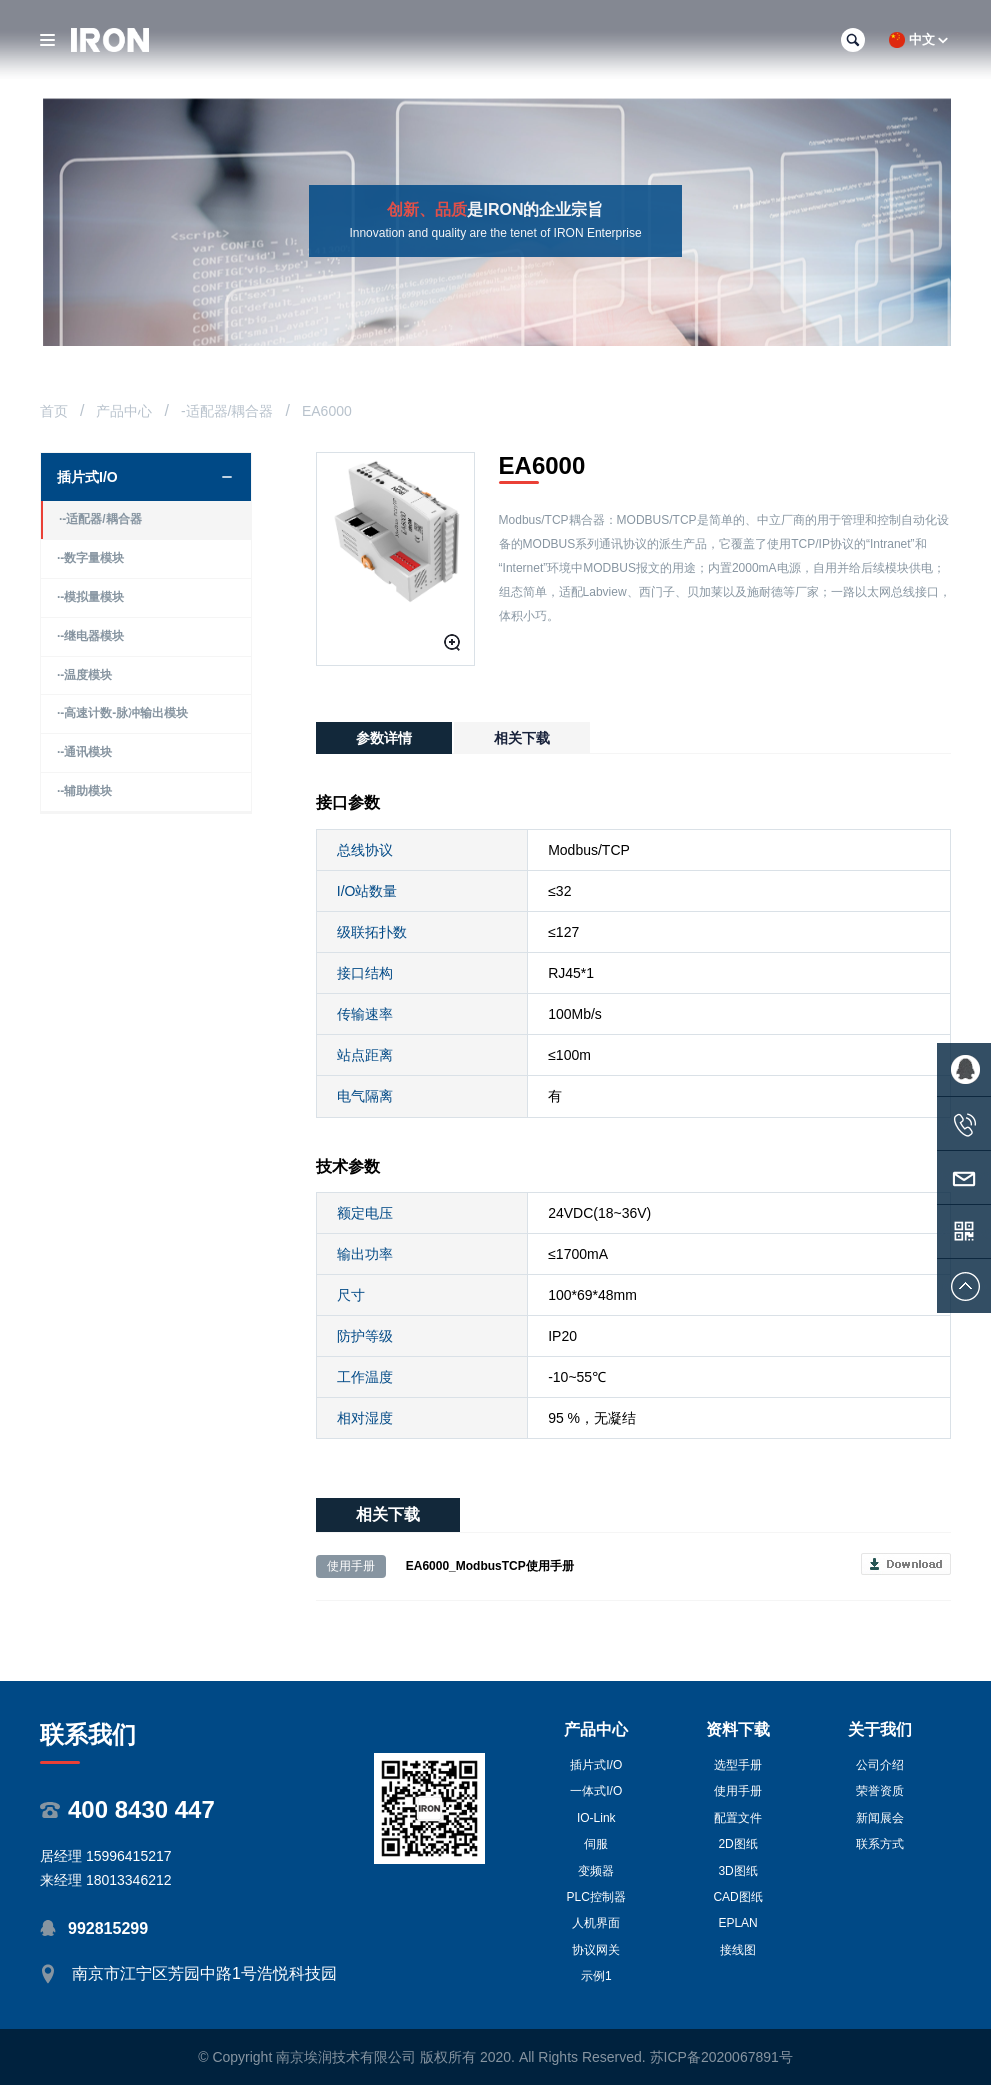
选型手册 (738, 1765)
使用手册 (738, 1791)
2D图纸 (737, 1844)
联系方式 (880, 1844)
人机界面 (596, 1923)
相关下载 (522, 738)
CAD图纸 (737, 1897)
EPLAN (737, 1923)
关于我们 (880, 1729)
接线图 (738, 1950)
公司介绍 (880, 1765)
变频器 (596, 1871)
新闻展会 (880, 1818)
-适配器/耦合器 (227, 411)
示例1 (596, 1976)
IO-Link (596, 1818)
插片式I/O (596, 1765)
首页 (54, 411)
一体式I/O (596, 1791)
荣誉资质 (880, 1791)
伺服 (596, 1844)
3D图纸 (737, 1871)
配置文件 (738, 1818)
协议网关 (596, 1950)
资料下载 (738, 1729)
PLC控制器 (596, 1897)
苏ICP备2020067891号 (721, 2057)
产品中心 (124, 411)
